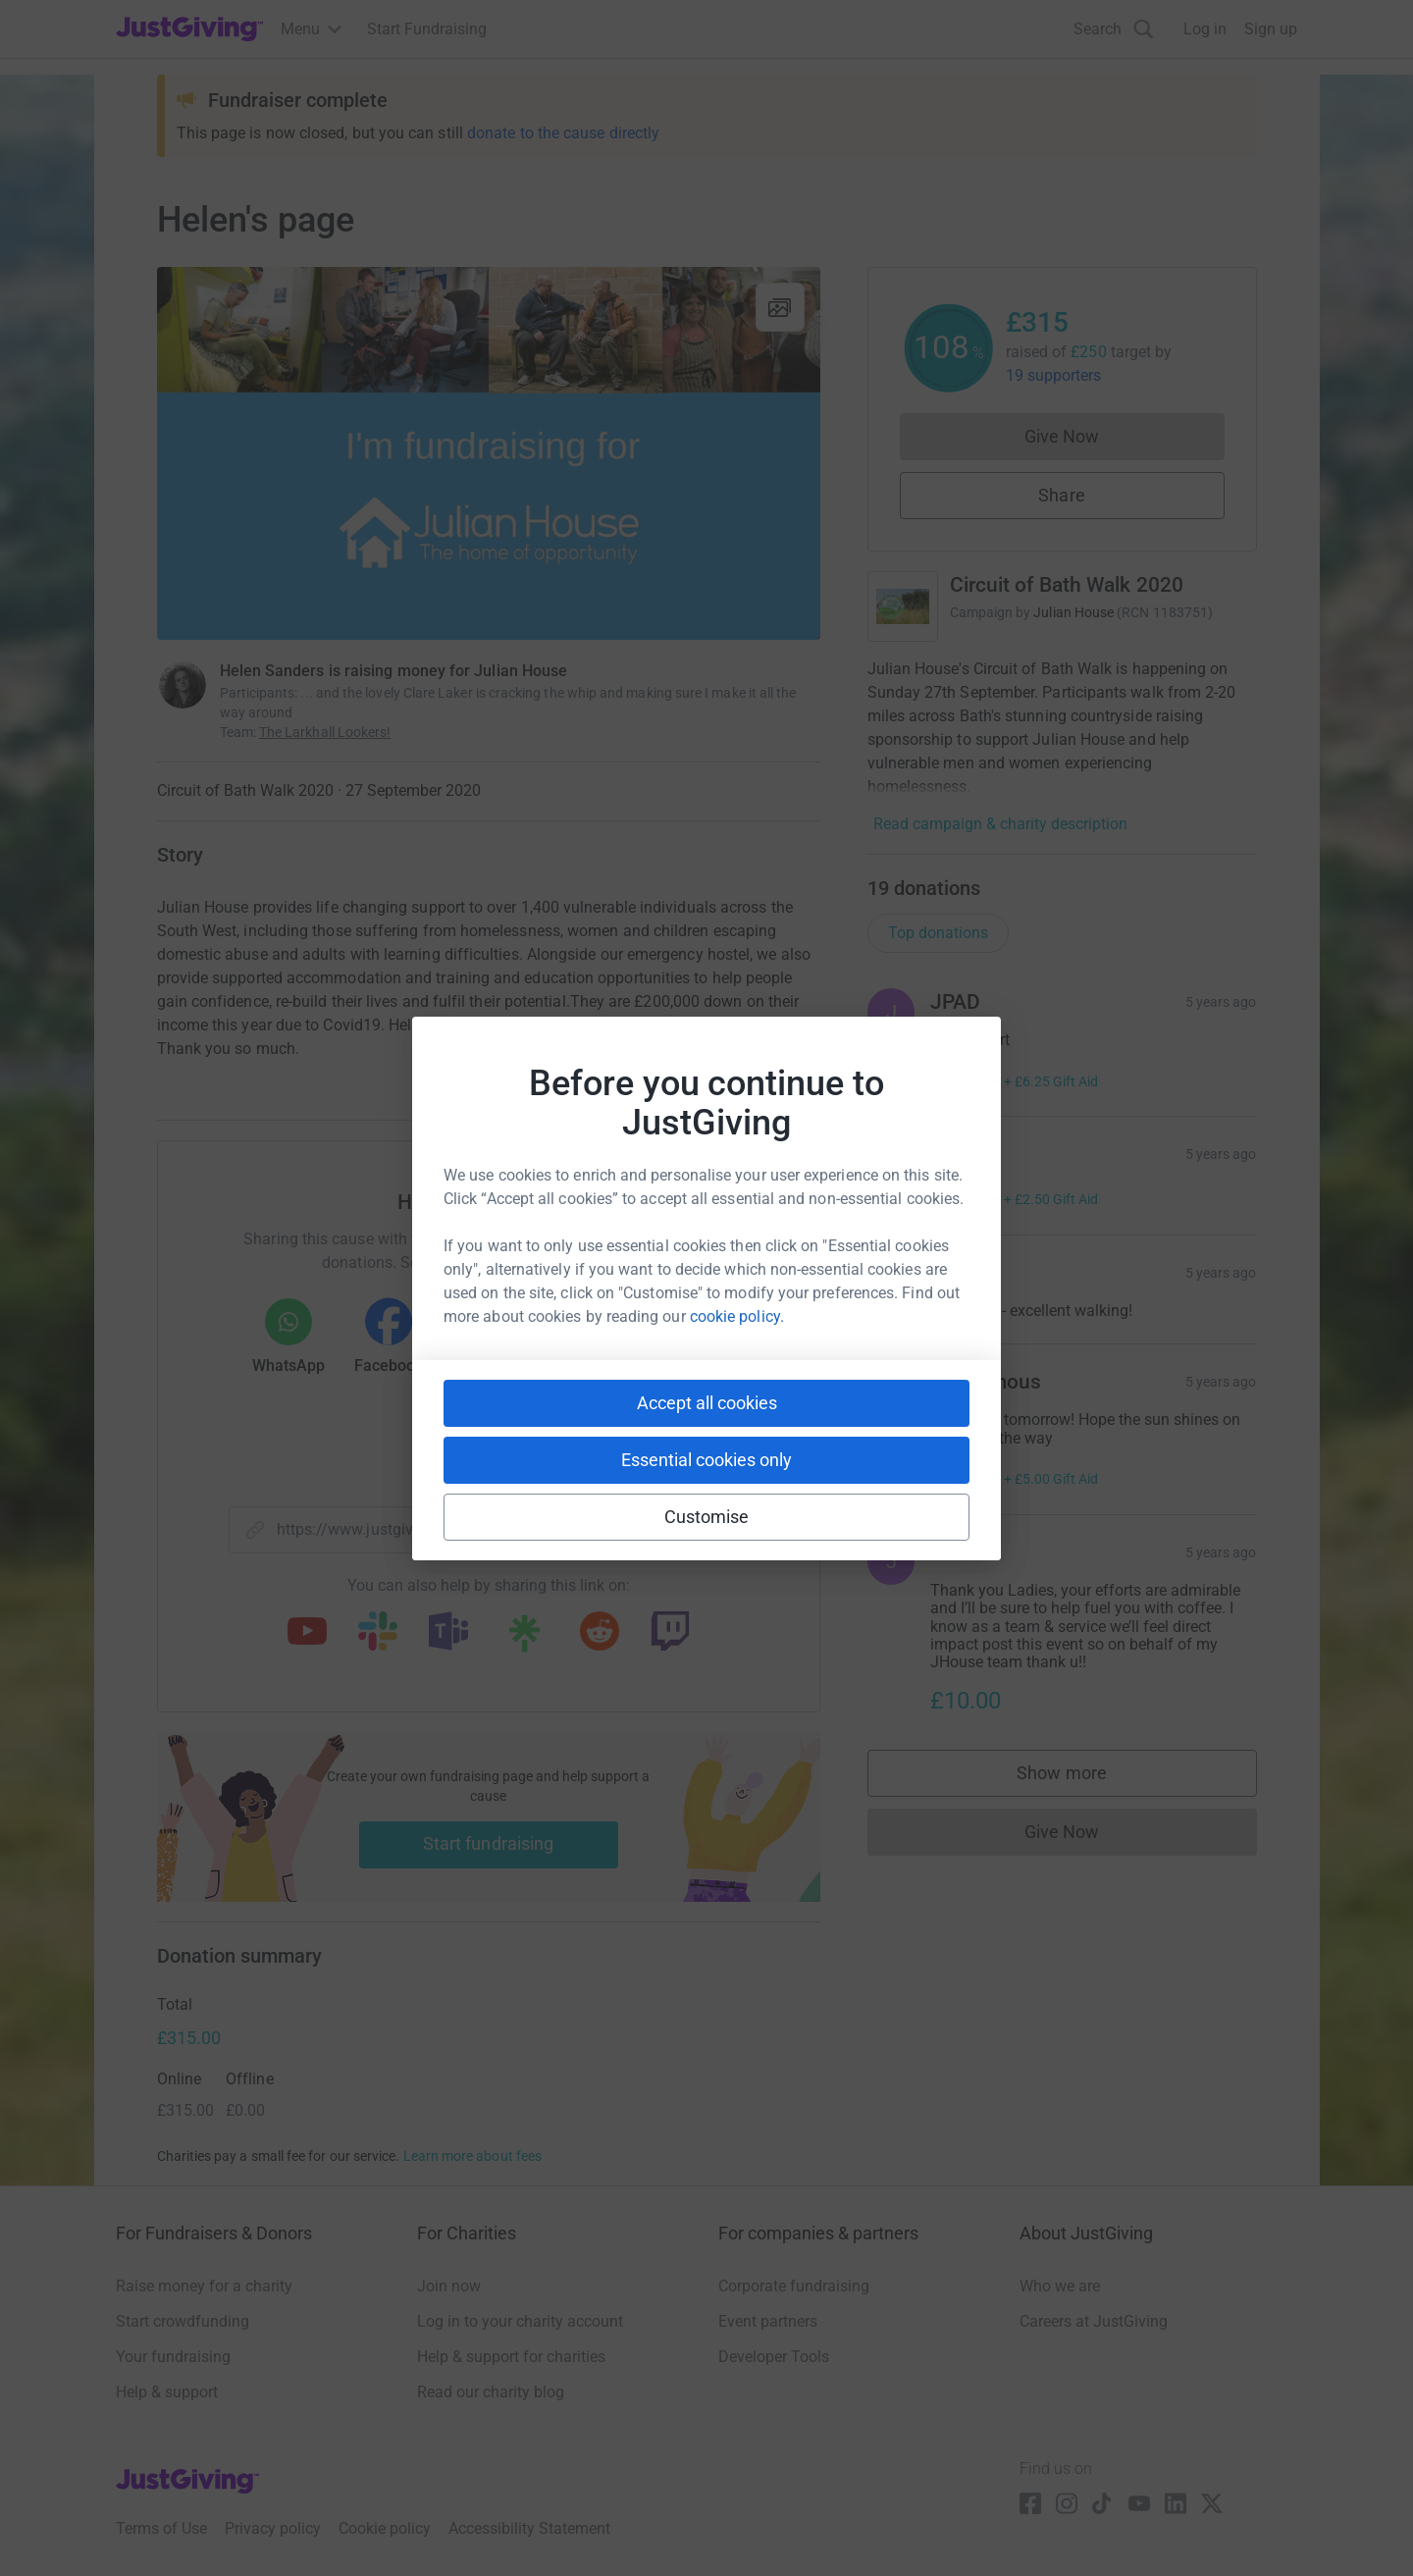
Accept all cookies (707, 1403)
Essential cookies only (706, 1459)
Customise (707, 1516)
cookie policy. (737, 1316)
